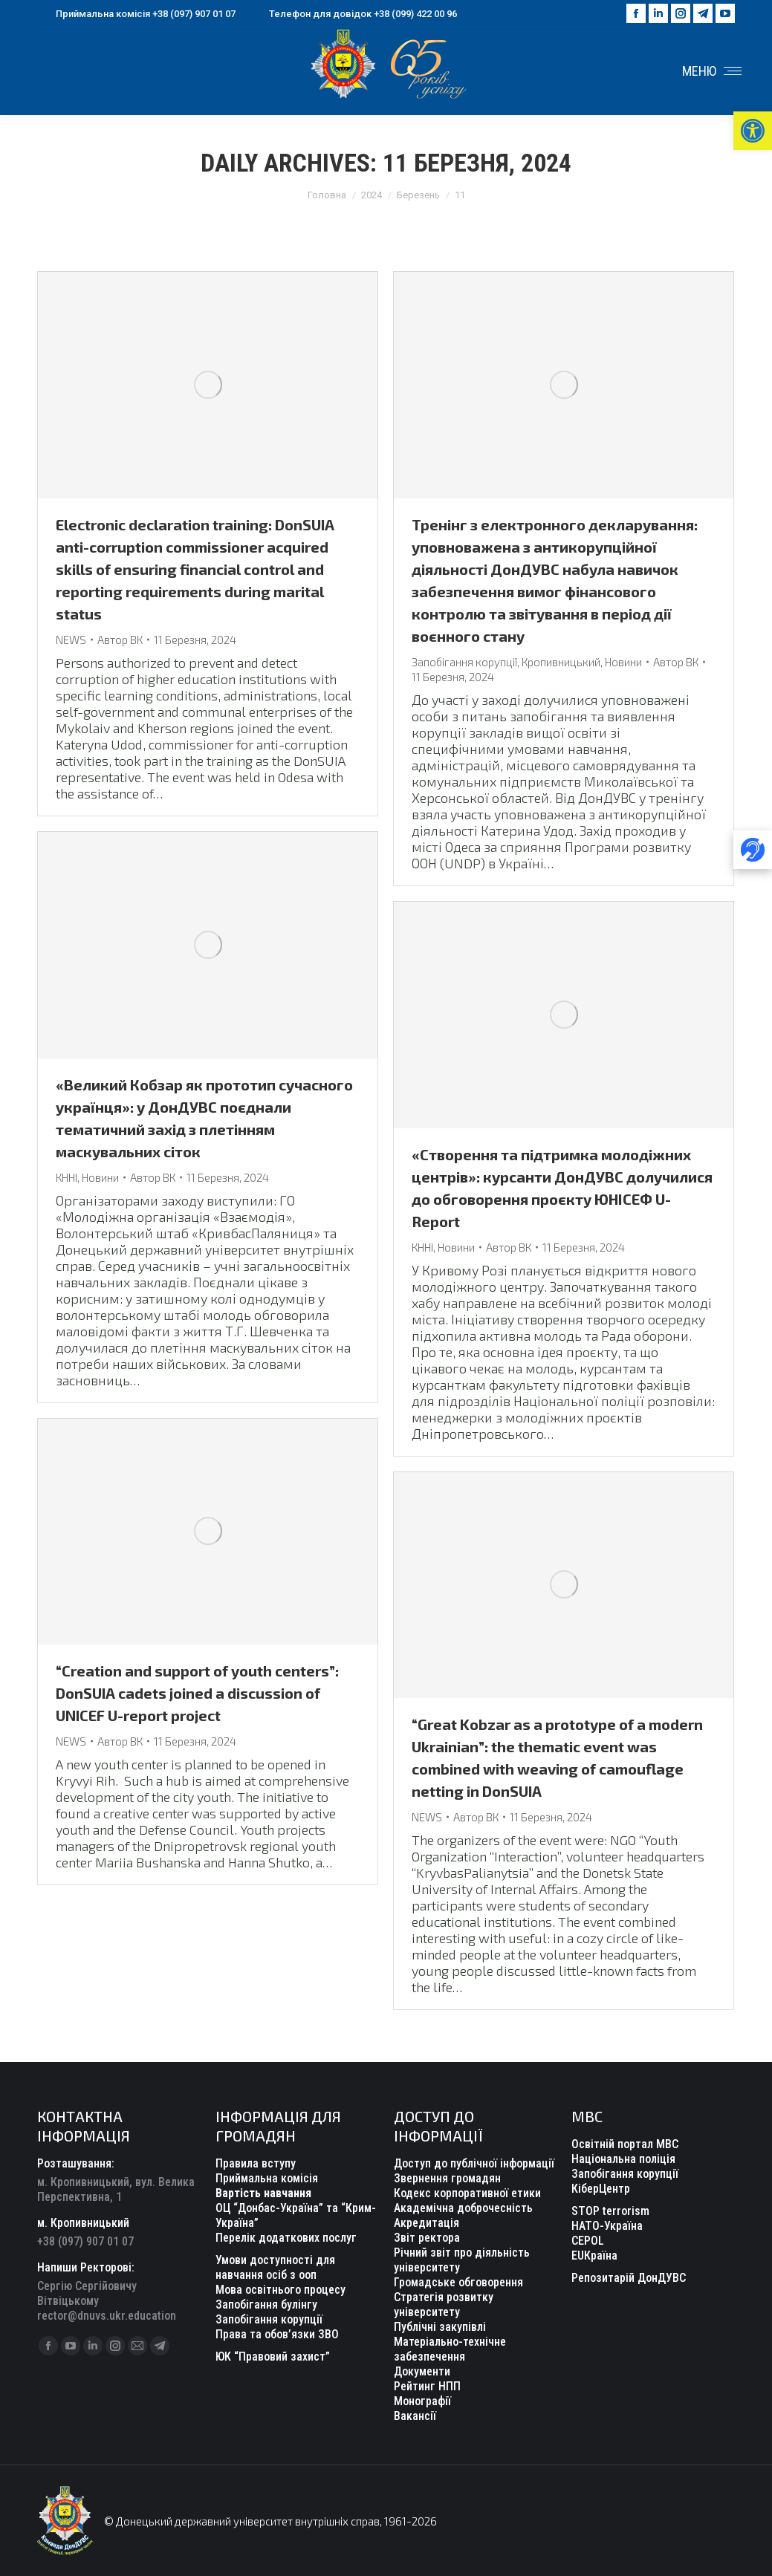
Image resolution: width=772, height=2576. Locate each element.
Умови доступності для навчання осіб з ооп (275, 2267)
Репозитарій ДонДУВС (628, 2278)
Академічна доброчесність (463, 2208)
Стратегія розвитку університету (443, 2304)
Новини (623, 662)
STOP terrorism (610, 2211)
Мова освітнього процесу (280, 2290)
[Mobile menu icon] (711, 71)
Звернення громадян (447, 2178)
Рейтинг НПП (427, 2386)
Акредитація (426, 2223)
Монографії (422, 2401)
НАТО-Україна (607, 2226)
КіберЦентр (600, 2189)
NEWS (71, 639)
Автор (120, 639)
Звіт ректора (427, 2238)
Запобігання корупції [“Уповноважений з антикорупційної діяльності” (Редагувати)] (268, 2319)
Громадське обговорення (458, 2282)
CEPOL (587, 2241)
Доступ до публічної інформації (474, 2163)
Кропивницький (561, 662)
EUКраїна (594, 2255)
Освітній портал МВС (624, 2144)
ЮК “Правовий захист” (272, 2356)
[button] (752, 130)
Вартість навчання (263, 2193)
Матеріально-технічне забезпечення (450, 2349)
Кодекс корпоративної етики (467, 2193)
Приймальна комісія (266, 2178)
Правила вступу (255, 2163)
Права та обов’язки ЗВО (277, 2334)
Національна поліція (623, 2159)
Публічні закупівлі (440, 2327)
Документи (422, 2371)
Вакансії (415, 2416)
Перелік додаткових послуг (286, 2238)
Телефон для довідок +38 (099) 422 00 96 (353, 14)
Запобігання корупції (464, 662)
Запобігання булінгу (266, 2304)
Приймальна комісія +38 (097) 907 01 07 (136, 14)
